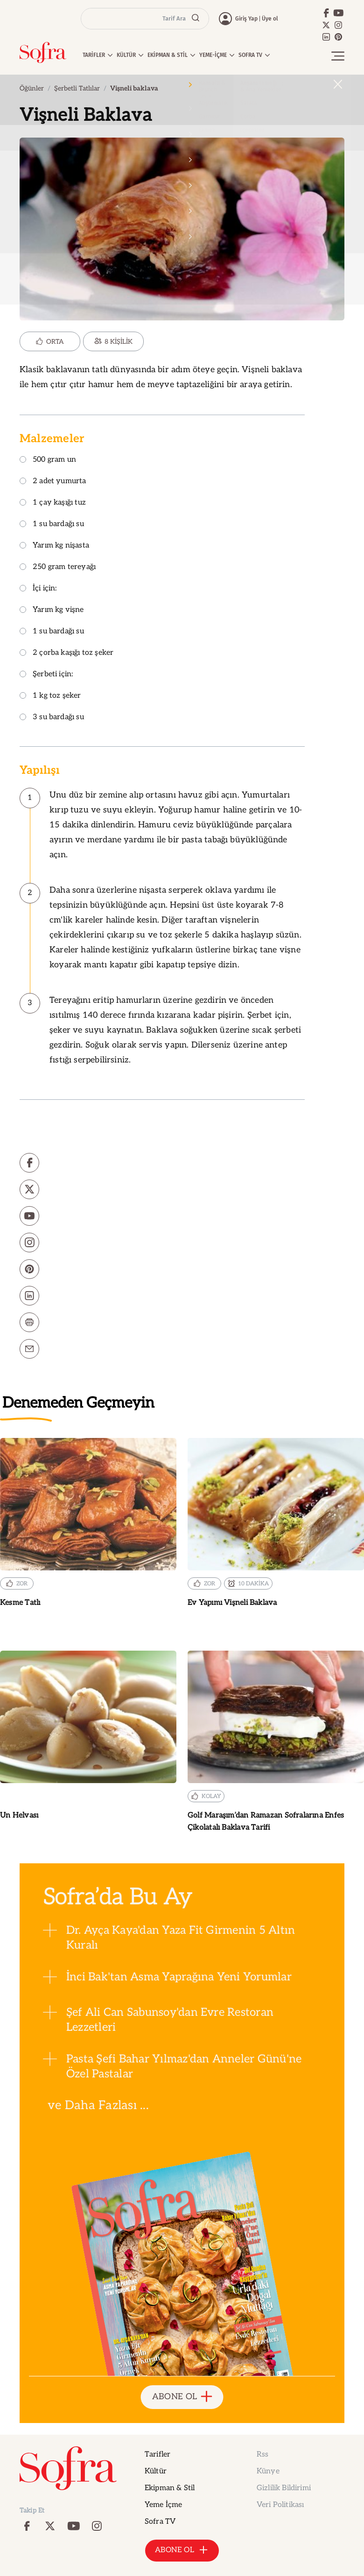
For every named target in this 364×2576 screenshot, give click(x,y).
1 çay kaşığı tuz (53, 503)
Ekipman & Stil (170, 2488)
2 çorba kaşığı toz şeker (66, 653)
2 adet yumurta (53, 482)
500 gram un (48, 460)
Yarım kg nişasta (54, 546)
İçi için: (38, 589)
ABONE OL (182, 2397)
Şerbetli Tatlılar (77, 88)
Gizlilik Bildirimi (284, 2488)
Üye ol (270, 18)
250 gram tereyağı (58, 567)
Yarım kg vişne (52, 610)
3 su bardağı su (52, 718)
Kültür (156, 2471)
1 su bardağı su (52, 524)
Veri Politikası (280, 2504)
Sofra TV (160, 2521)
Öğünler (32, 88)
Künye (268, 2471)
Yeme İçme (163, 2504)
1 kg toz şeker (50, 696)
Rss (262, 2454)
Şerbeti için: (46, 675)
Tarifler (157, 2454)
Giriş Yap (246, 18)
